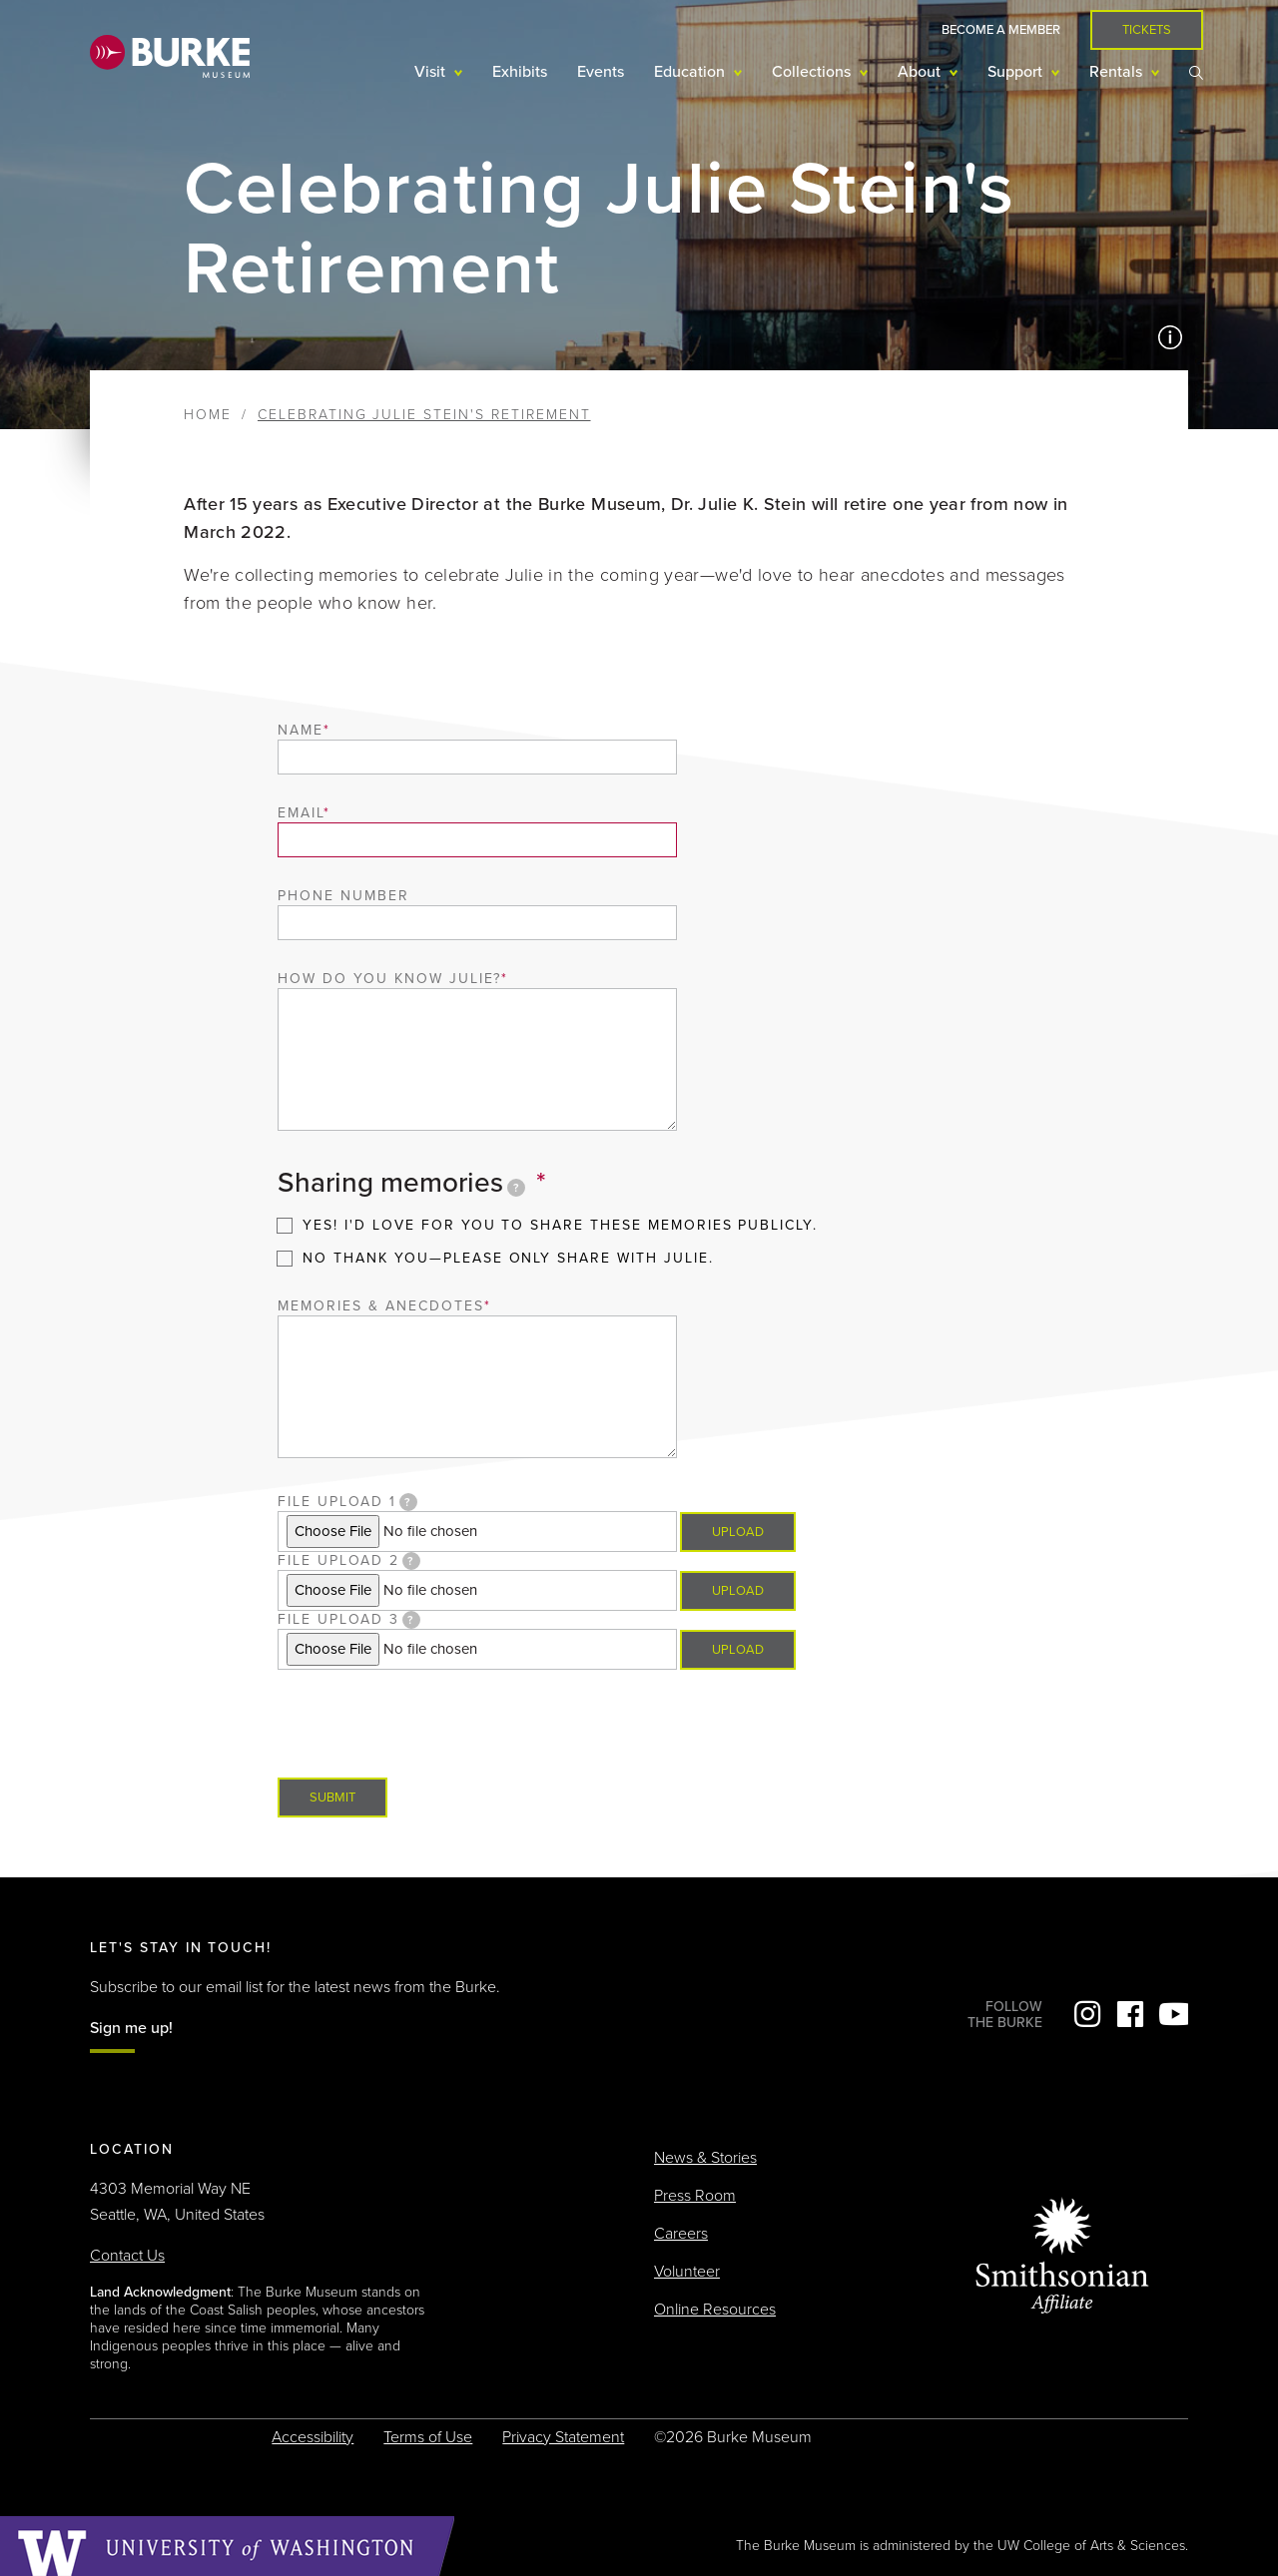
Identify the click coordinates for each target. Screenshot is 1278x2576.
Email (300, 812)
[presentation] (429, 1709)
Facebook (1130, 2014)
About (921, 72)
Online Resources (715, 2309)
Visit (431, 72)
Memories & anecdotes (380, 1305)
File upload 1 (347, 1502)
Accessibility (312, 2437)
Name (300, 730)
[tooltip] (516, 1188)
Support (1016, 72)
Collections (813, 72)
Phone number (343, 895)
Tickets (1146, 30)
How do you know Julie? (389, 978)
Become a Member (1001, 30)
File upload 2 (349, 1561)
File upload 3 (349, 1620)
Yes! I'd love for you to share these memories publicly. (560, 1225)
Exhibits (519, 72)
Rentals (1117, 72)
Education (691, 72)
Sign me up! (131, 2028)
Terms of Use (427, 2437)
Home (208, 414)
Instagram (1087, 2014)
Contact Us (127, 2256)
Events (600, 72)
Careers (681, 2234)
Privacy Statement (563, 2437)
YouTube (1173, 2014)
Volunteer (687, 2272)
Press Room (695, 2196)
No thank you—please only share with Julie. (508, 1258)
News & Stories (705, 2158)
